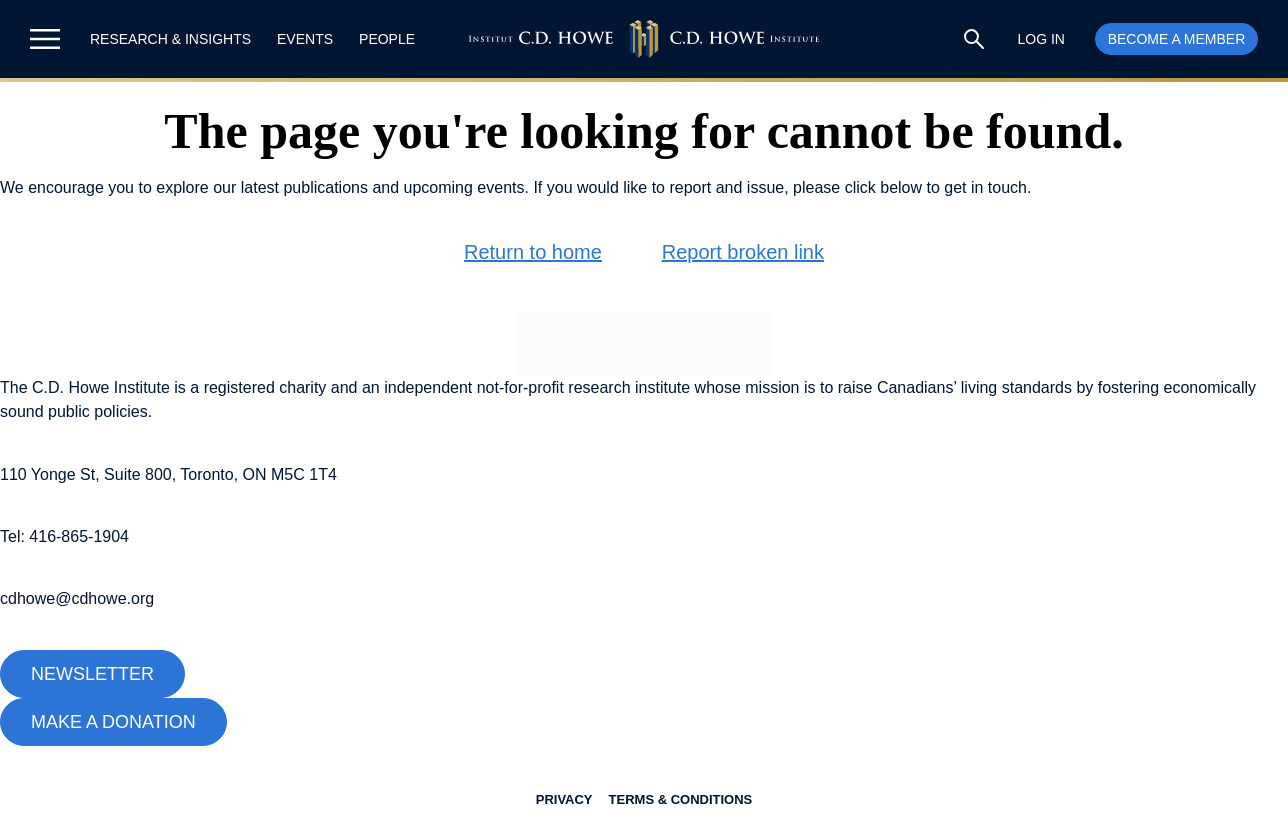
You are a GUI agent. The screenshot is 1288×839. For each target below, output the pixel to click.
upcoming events (464, 187)
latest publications (304, 187)
